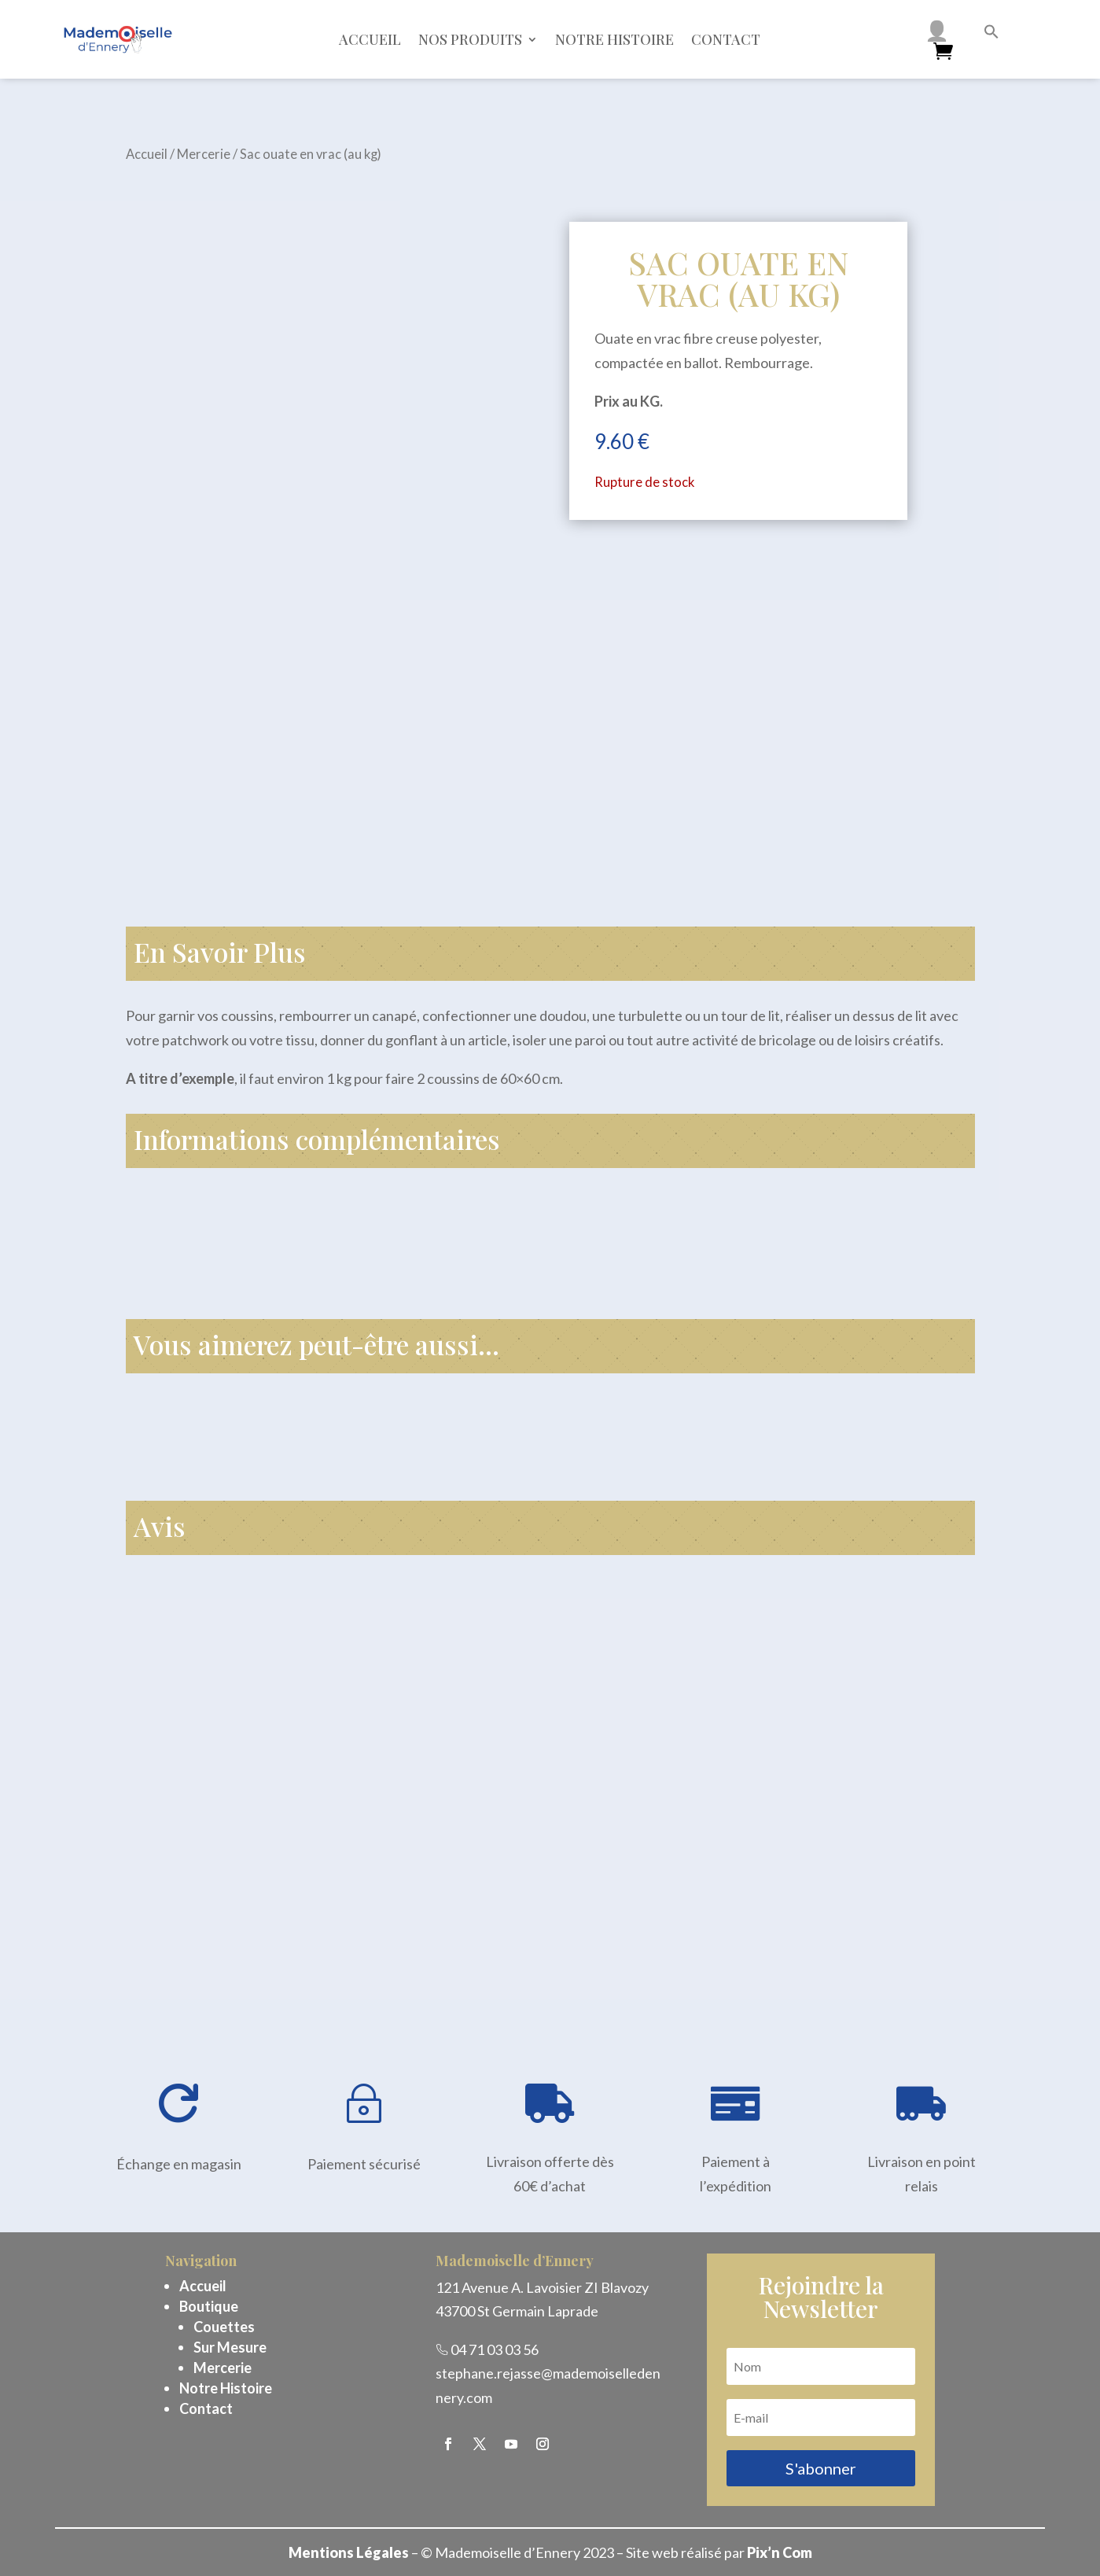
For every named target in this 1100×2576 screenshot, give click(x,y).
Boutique (208, 2306)
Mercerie (203, 154)
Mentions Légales (349, 2552)
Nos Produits (470, 39)
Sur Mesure (230, 2347)
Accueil (370, 39)
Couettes (224, 2326)
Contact (725, 39)
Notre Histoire (225, 2388)
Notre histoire (614, 39)
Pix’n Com (779, 2552)
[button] (991, 33)
